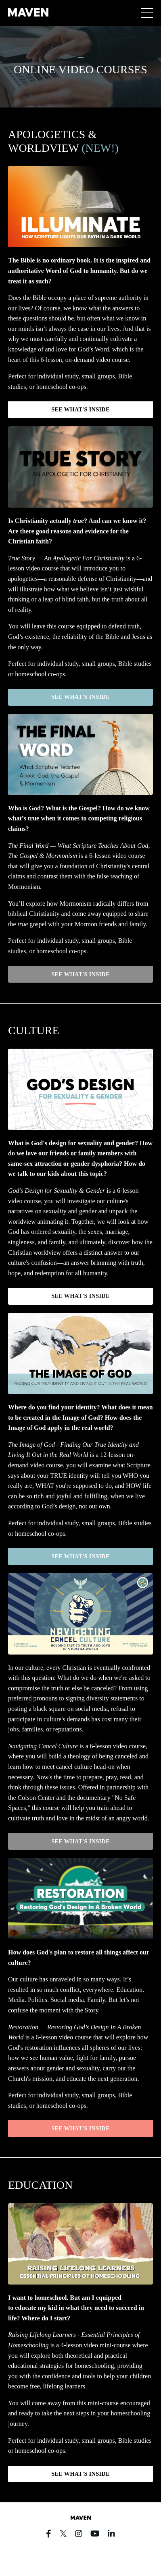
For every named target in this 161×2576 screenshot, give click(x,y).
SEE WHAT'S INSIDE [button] (80, 409)
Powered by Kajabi (80, 2555)
